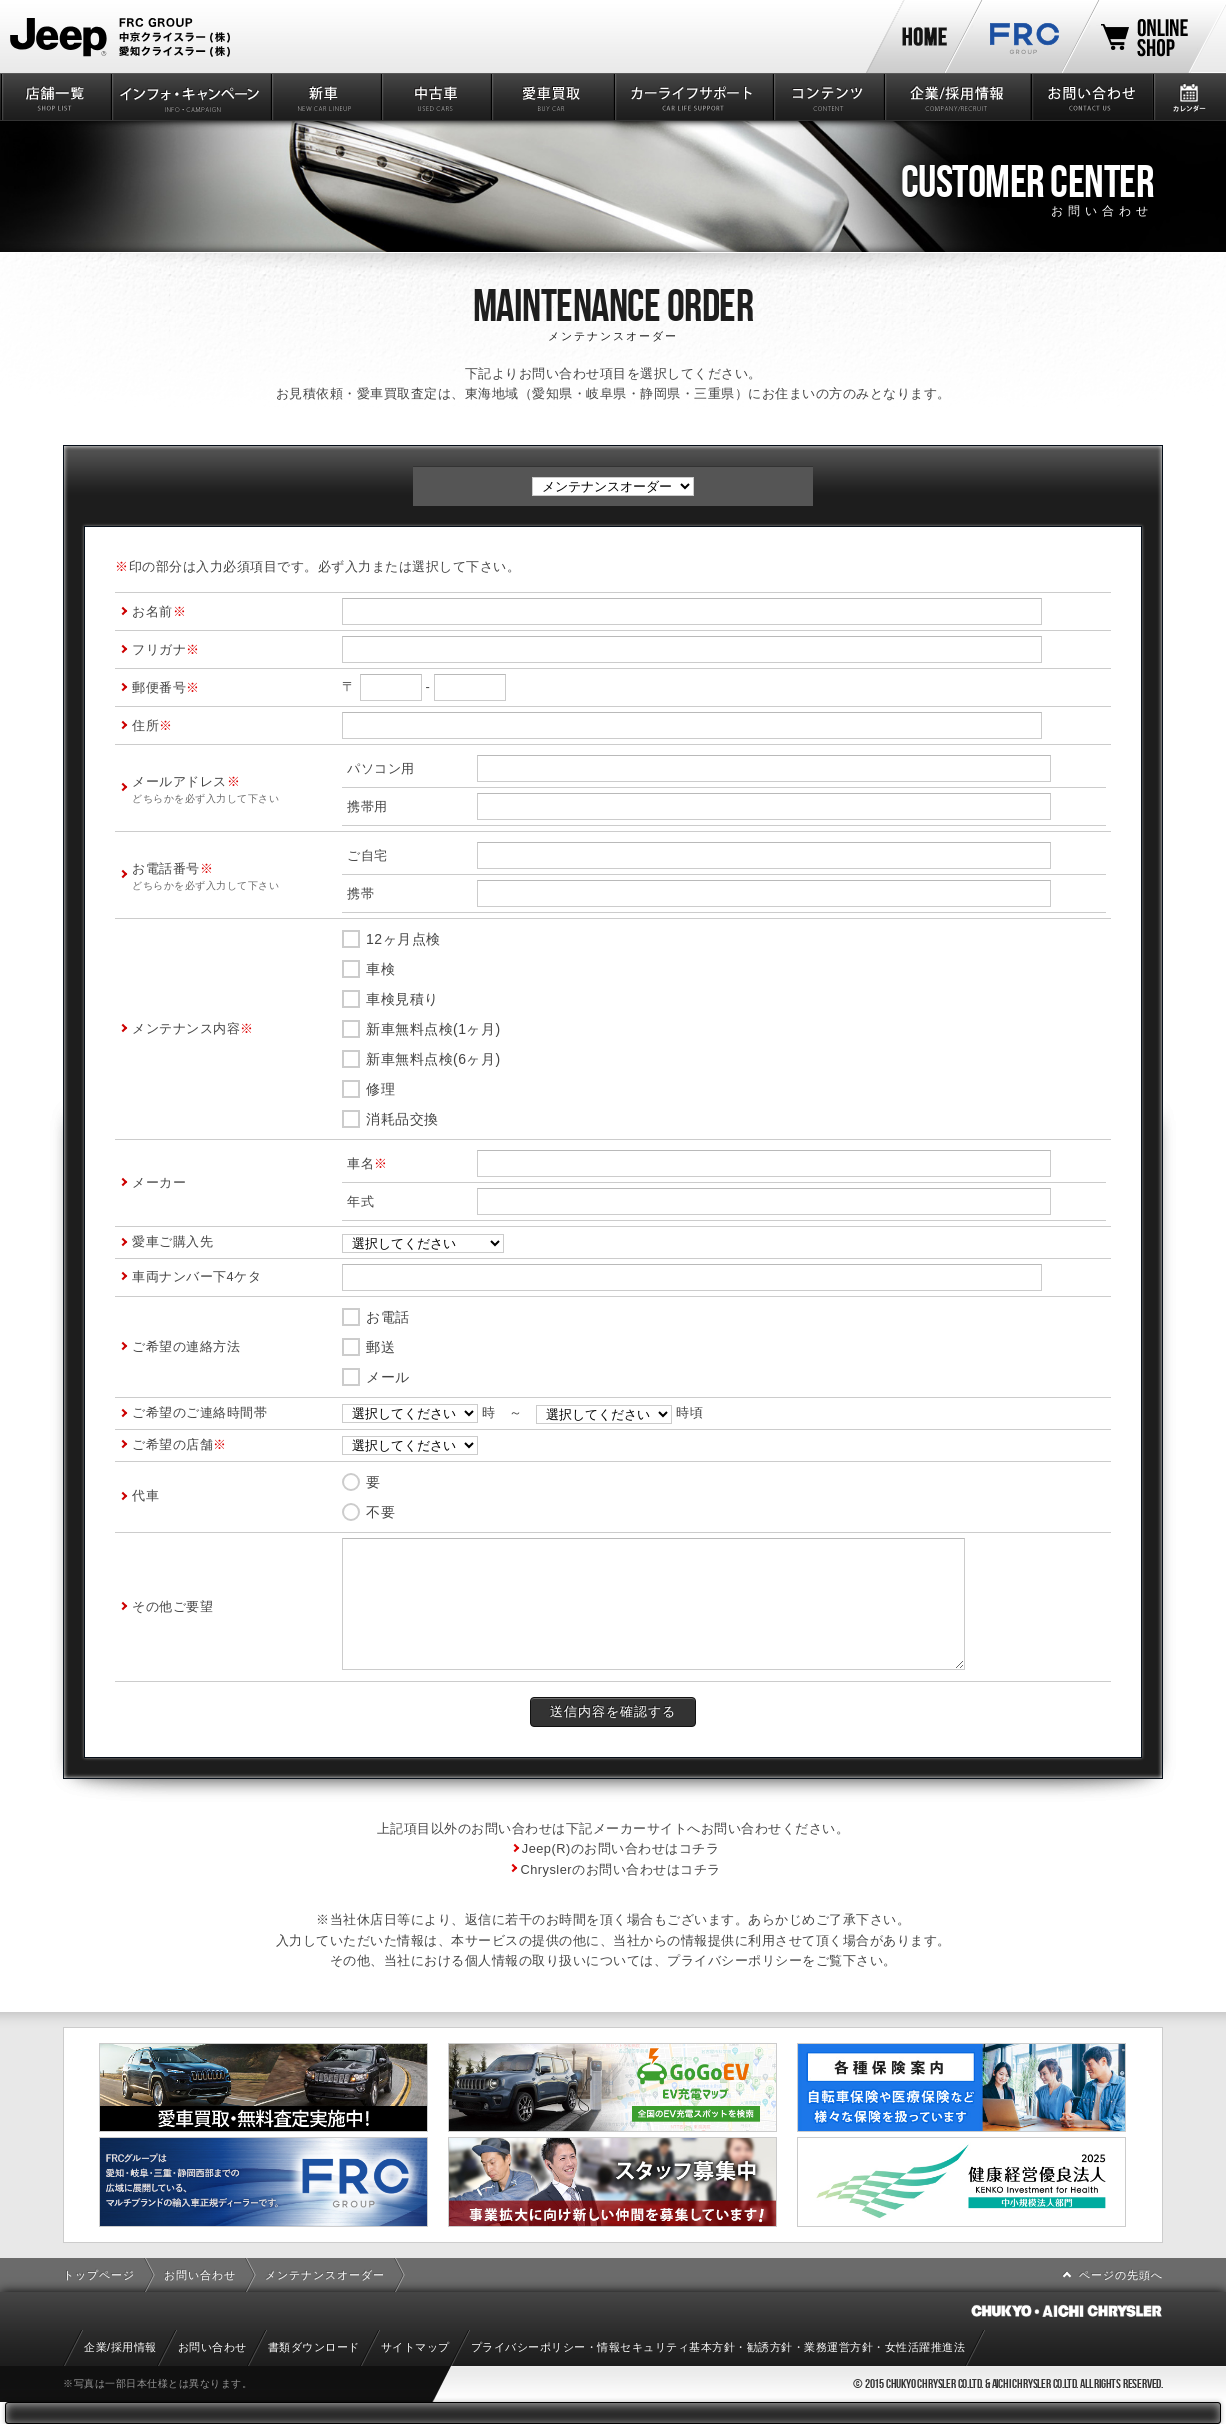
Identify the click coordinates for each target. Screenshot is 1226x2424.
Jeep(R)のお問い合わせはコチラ (621, 1848)
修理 (380, 1089)
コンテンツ (827, 97)
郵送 (380, 1347)
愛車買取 (551, 97)
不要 (380, 1512)
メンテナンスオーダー (325, 2275)
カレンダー (1189, 97)
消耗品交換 (402, 1119)
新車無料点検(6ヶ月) (433, 1059)
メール (388, 1377)
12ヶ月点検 (403, 939)
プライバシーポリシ (728, 1960)
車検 (380, 969)
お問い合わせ (1091, 97)
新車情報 (325, 97)
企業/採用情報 (956, 97)
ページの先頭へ (1121, 2275)
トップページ (99, 2275)
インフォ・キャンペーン (189, 97)
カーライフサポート (692, 97)
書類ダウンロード (314, 2347)
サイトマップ (415, 2347)
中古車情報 (435, 97)
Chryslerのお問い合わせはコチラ (620, 1869)
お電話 (388, 1317)
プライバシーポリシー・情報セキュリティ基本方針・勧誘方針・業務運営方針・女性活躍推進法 (718, 2347)
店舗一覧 (55, 97)
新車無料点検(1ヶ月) (433, 1029)
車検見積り (402, 999)
